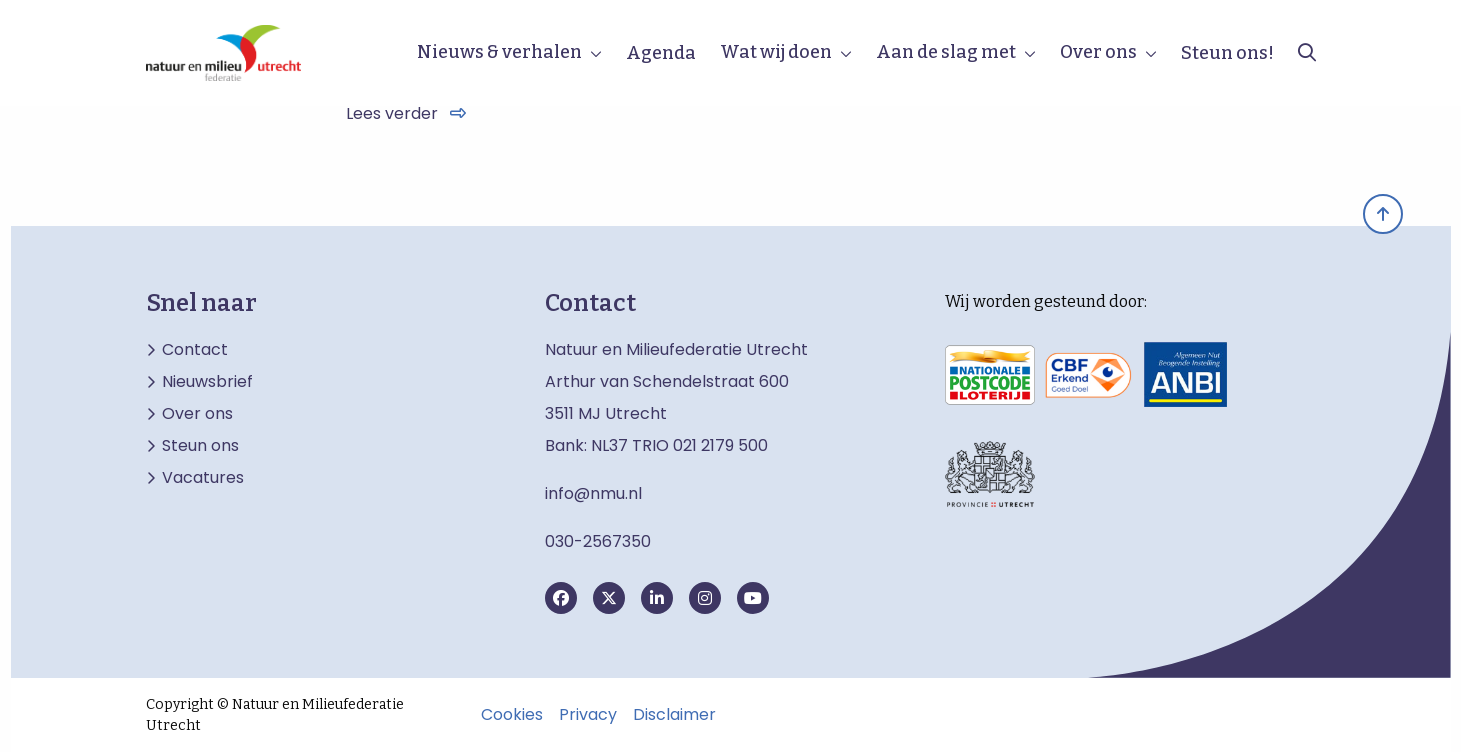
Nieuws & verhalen (499, 52)
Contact (195, 350)
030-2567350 (598, 541)
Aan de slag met (946, 52)
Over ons (1098, 52)
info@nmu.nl (593, 493)
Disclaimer (674, 715)
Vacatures (203, 478)
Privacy (588, 715)
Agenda (661, 53)
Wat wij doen (776, 52)
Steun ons (200, 446)
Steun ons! (1227, 53)
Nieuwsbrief (207, 382)
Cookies (512, 715)
